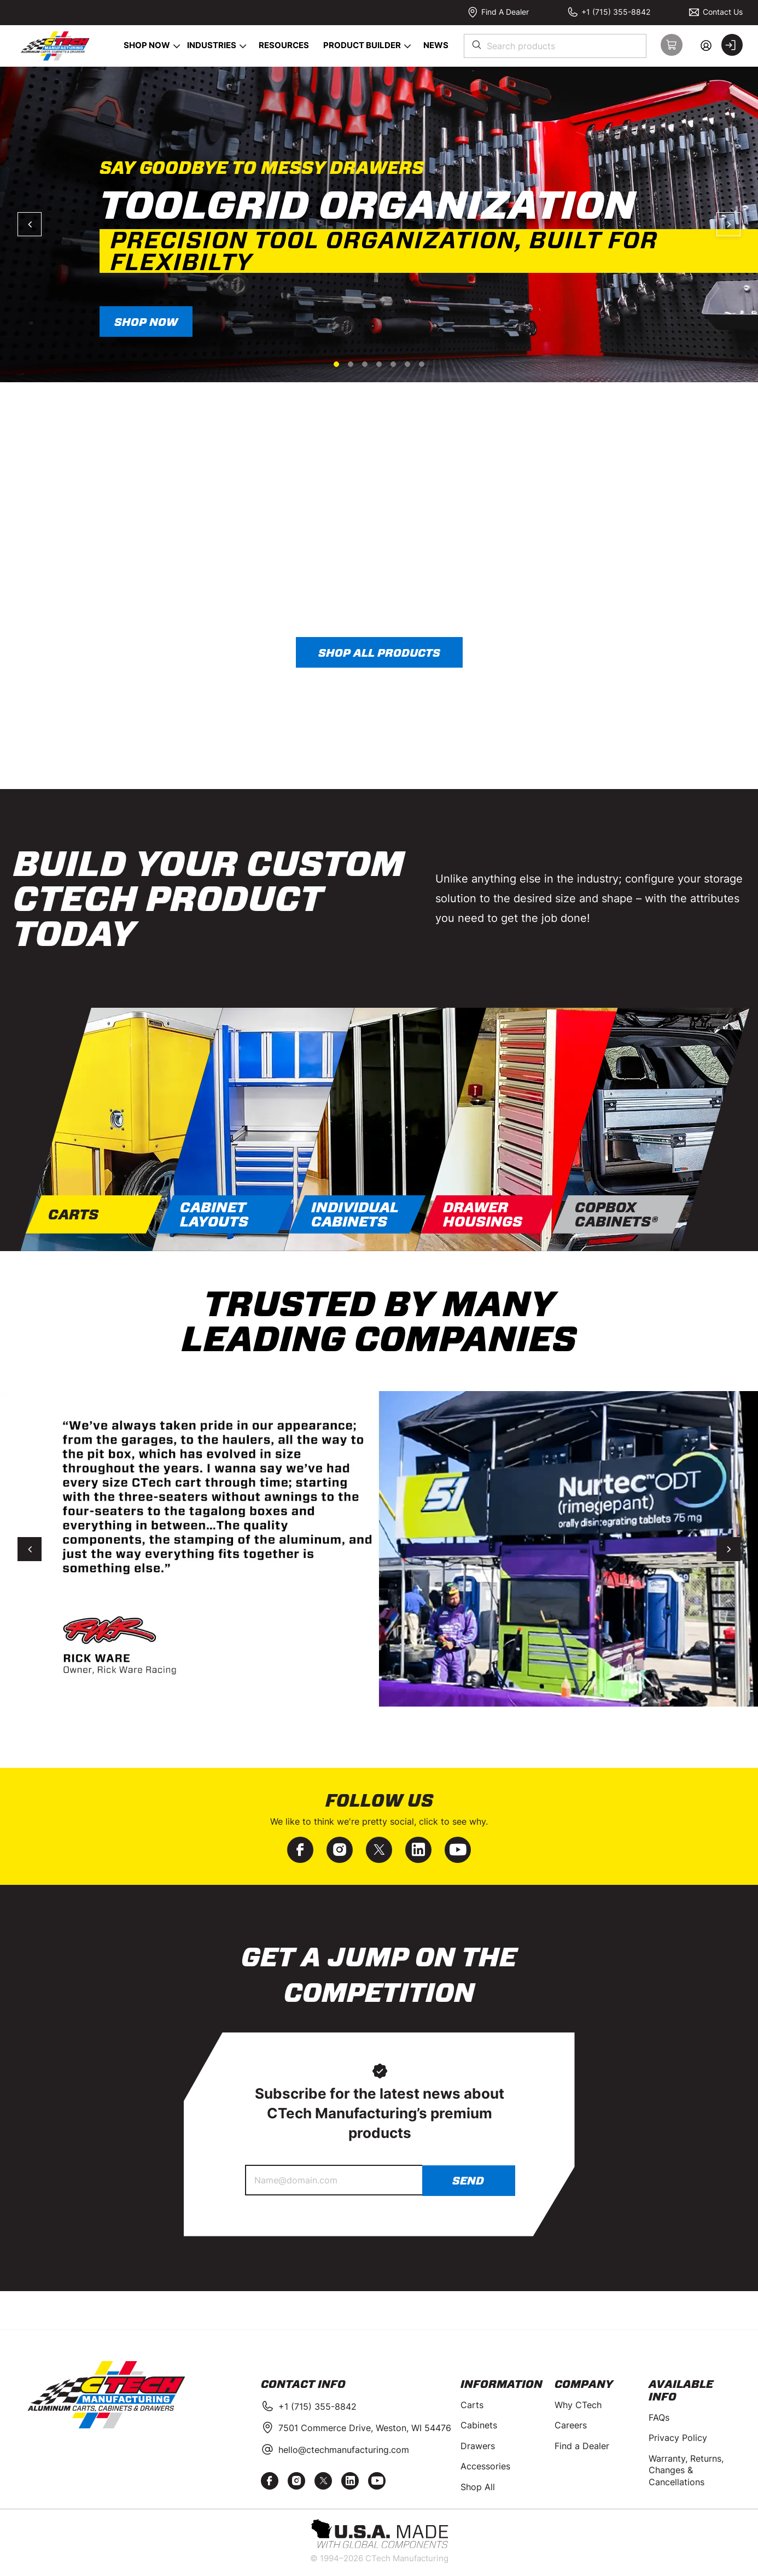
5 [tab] (393, 364)
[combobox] (555, 46)
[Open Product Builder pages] (407, 46)
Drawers (477, 2445)
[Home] (54, 46)
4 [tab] (379, 364)
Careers (571, 2425)
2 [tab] (350, 364)
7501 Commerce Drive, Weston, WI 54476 (364, 2427)
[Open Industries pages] (243, 46)
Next (728, 224)
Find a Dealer (582, 2445)
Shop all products (379, 652)
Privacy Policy (678, 2437)
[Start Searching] (477, 46)
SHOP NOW (146, 322)
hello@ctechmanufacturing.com (343, 2449)
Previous (30, 224)
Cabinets (478, 2425)
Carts (471, 2404)
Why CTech (578, 2404)
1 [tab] (336, 364)
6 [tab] (407, 364)
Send (468, 2180)
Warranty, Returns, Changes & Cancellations (686, 2470)
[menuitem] (144, 46)
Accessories (485, 2466)
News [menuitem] (435, 45)
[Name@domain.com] (333, 2180)
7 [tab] (421, 364)
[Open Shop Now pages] (177, 46)
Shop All (477, 2486)
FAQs (659, 2417)
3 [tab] (365, 364)
